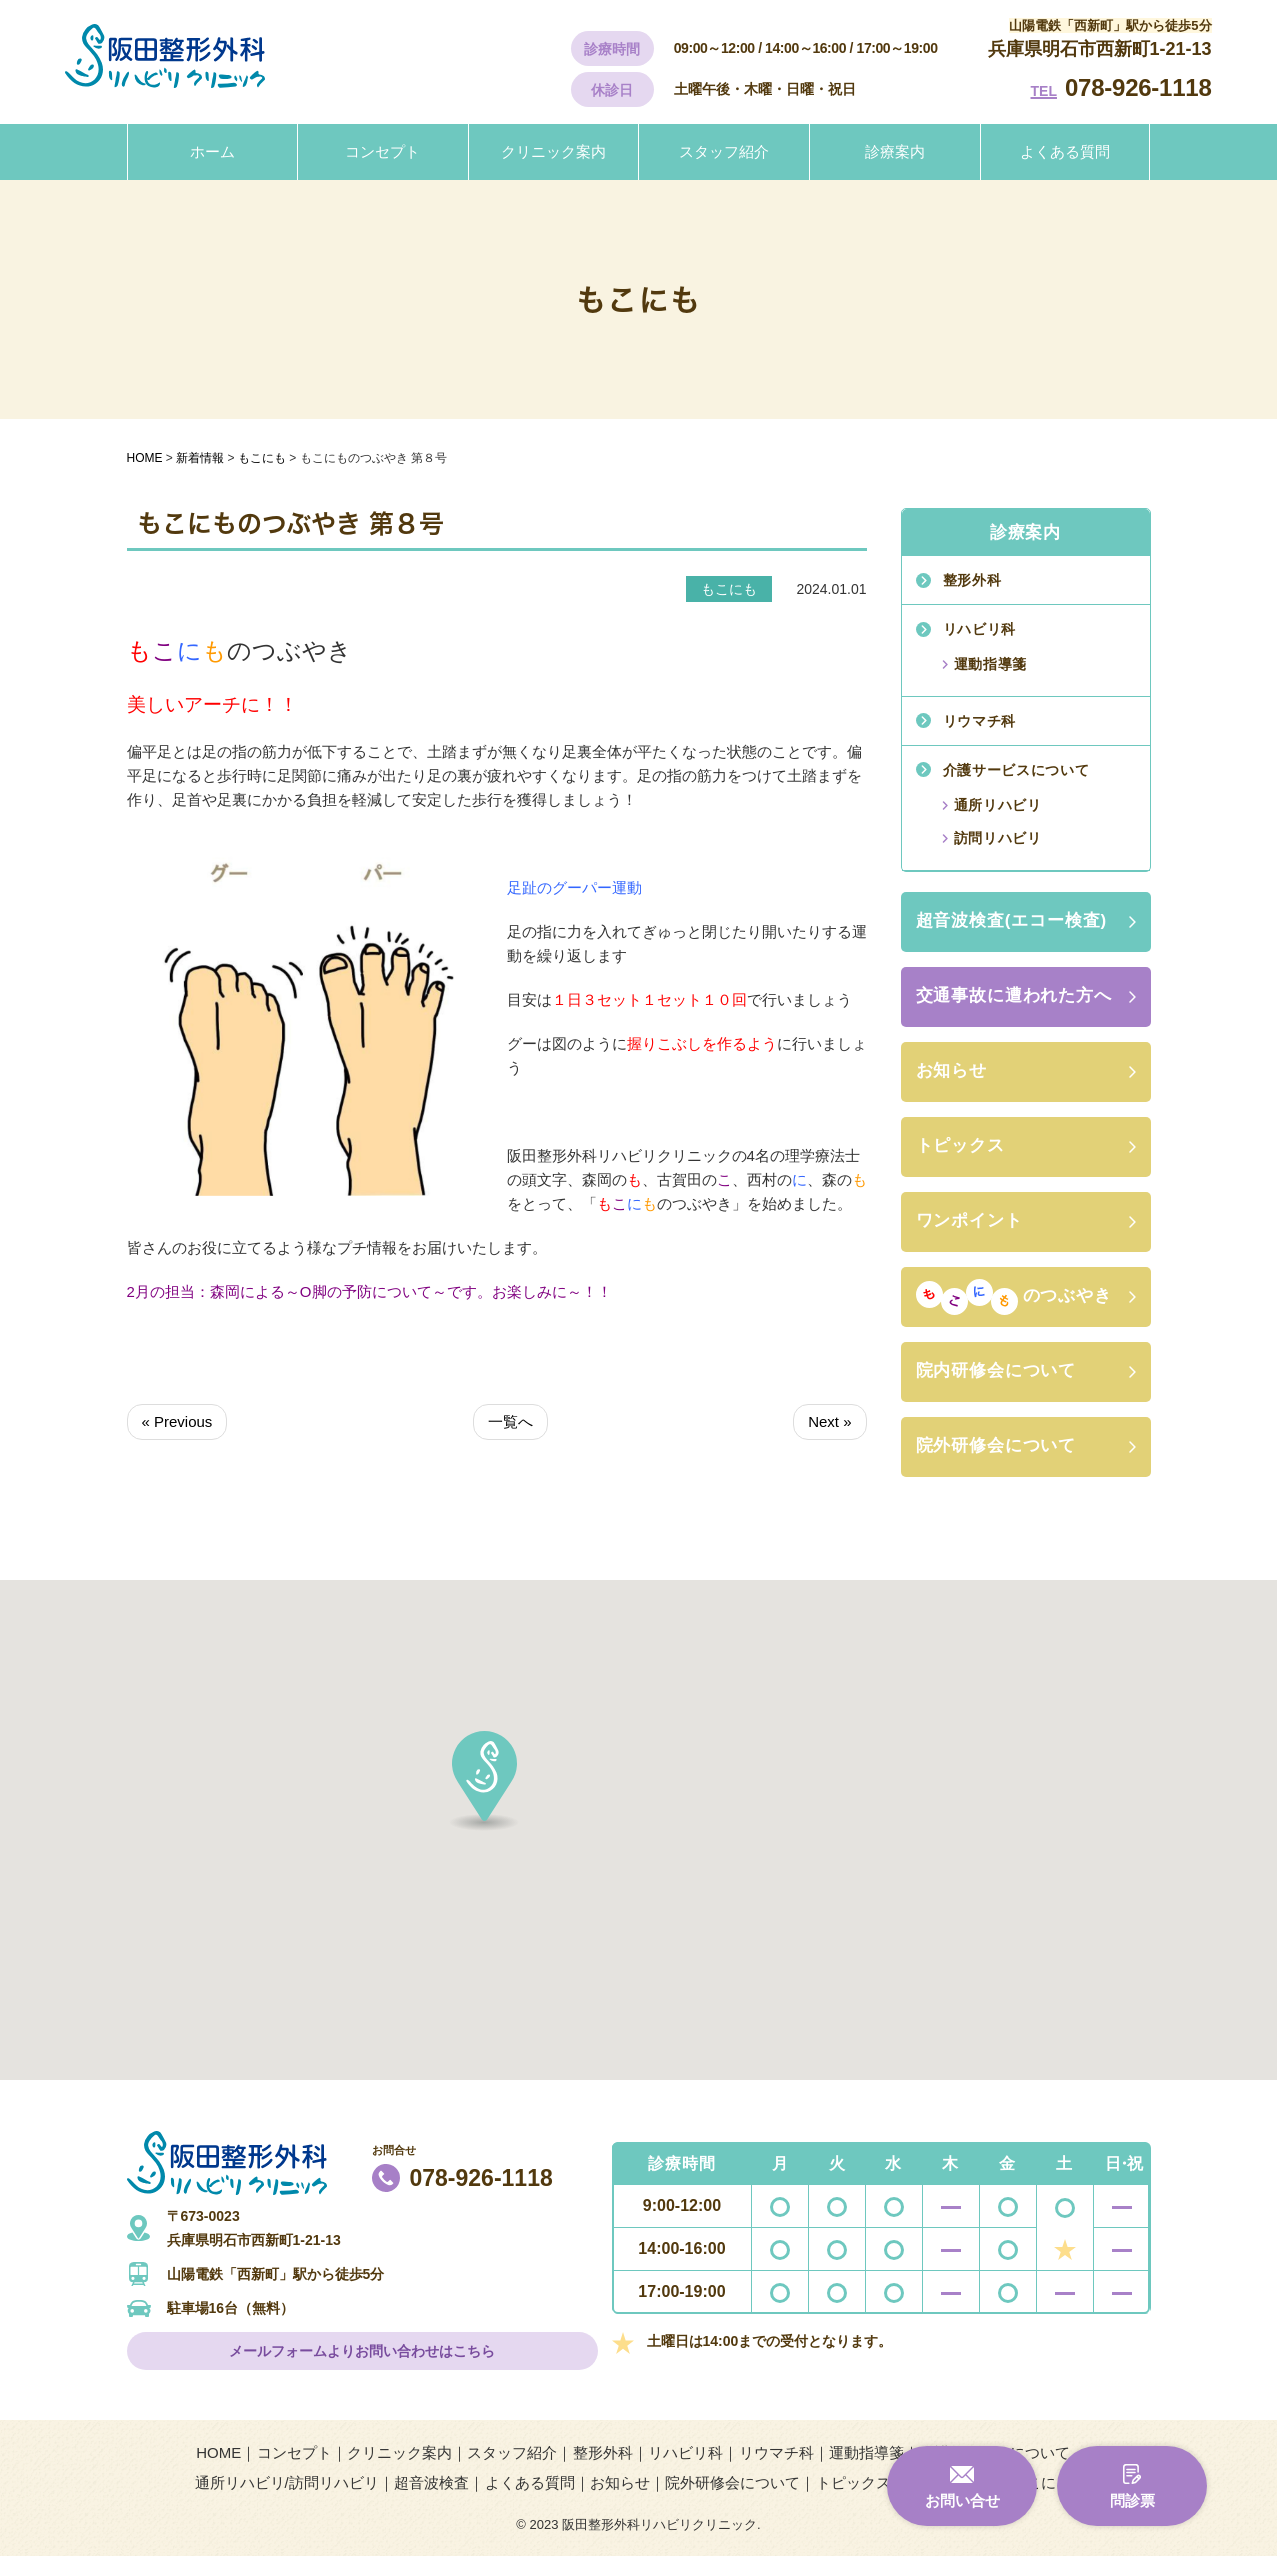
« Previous (177, 1421)
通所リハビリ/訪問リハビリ (287, 2482)
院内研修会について (996, 1370)
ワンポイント (969, 1220)
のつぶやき (1014, 1297)
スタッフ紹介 (724, 151)
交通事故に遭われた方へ (1014, 995)
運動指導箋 (991, 664)
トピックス (960, 1145)
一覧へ (510, 1421)
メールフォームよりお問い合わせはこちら (362, 2351)
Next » (829, 1421)
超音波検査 (431, 2482)
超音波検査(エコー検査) (1012, 920)
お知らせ (951, 1070)
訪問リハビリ (998, 838)
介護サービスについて (1016, 770)
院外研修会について (996, 1445)
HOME (218, 2452)
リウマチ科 (980, 721)
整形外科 (972, 580)
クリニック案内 (553, 151)
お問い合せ (962, 2500)
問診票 (1132, 2500)
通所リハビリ (998, 805)
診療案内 (895, 151)
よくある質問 (1065, 151)
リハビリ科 (980, 629)
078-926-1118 (1138, 87)
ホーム (212, 151)
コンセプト (382, 151)
